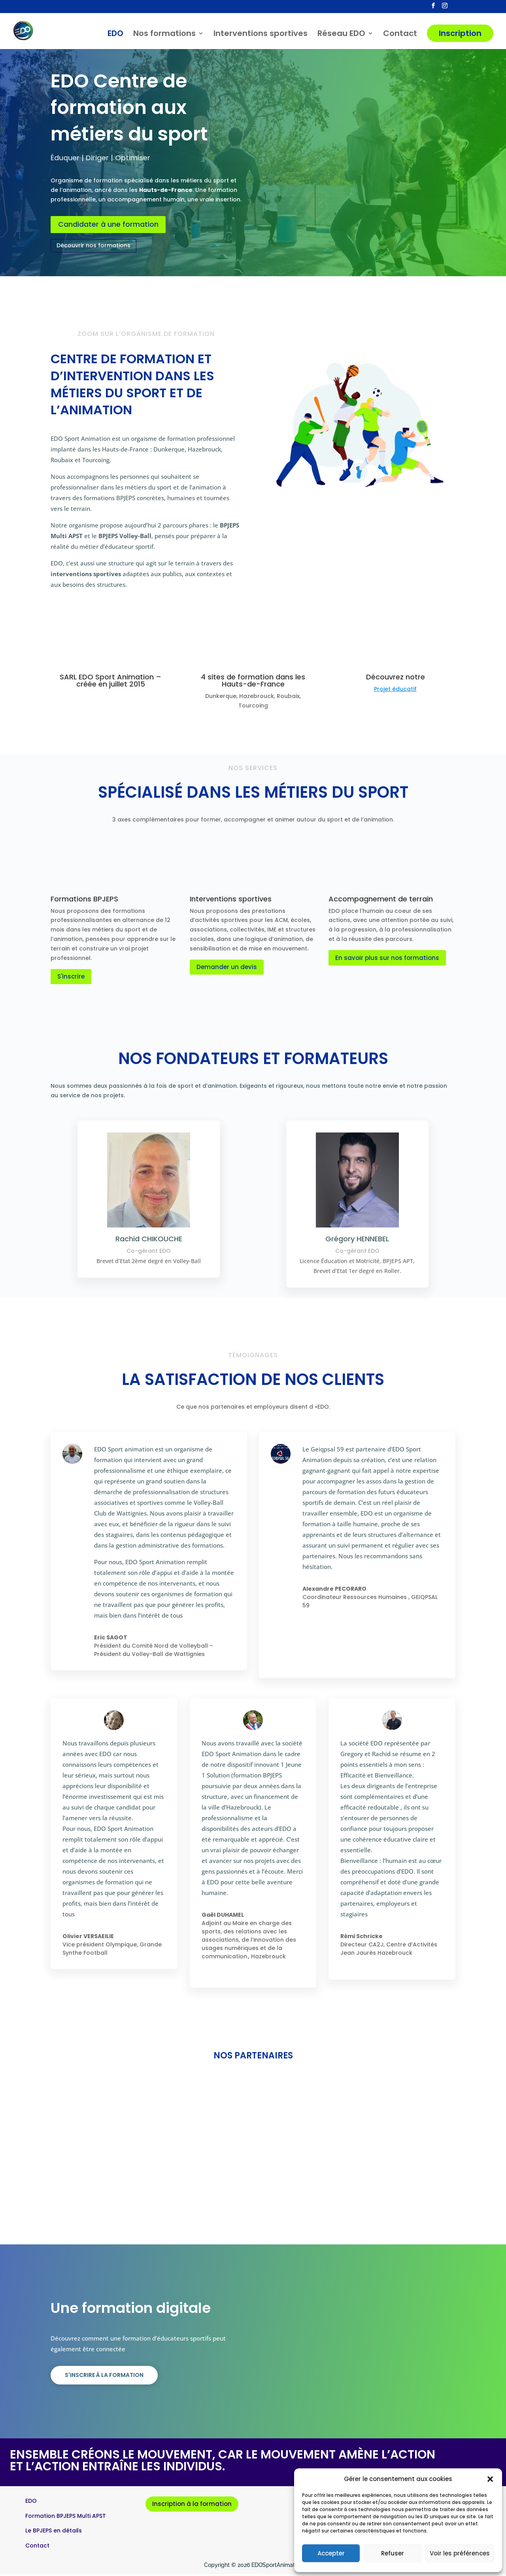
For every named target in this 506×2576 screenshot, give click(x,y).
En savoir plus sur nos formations (387, 960)
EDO (115, 35)
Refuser (392, 2553)
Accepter (331, 2553)
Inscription (460, 33)
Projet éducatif (395, 691)
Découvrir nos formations (93, 248)
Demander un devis (226, 969)
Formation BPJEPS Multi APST (65, 2518)
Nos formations (164, 35)
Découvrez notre (395, 679)
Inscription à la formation (192, 2506)
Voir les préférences (460, 2553)
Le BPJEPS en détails (53, 2533)
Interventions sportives (260, 35)
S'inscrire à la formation (104, 2377)
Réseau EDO (341, 35)
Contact (400, 35)
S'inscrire (71, 979)
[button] (490, 2479)
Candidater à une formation (114, 225)
